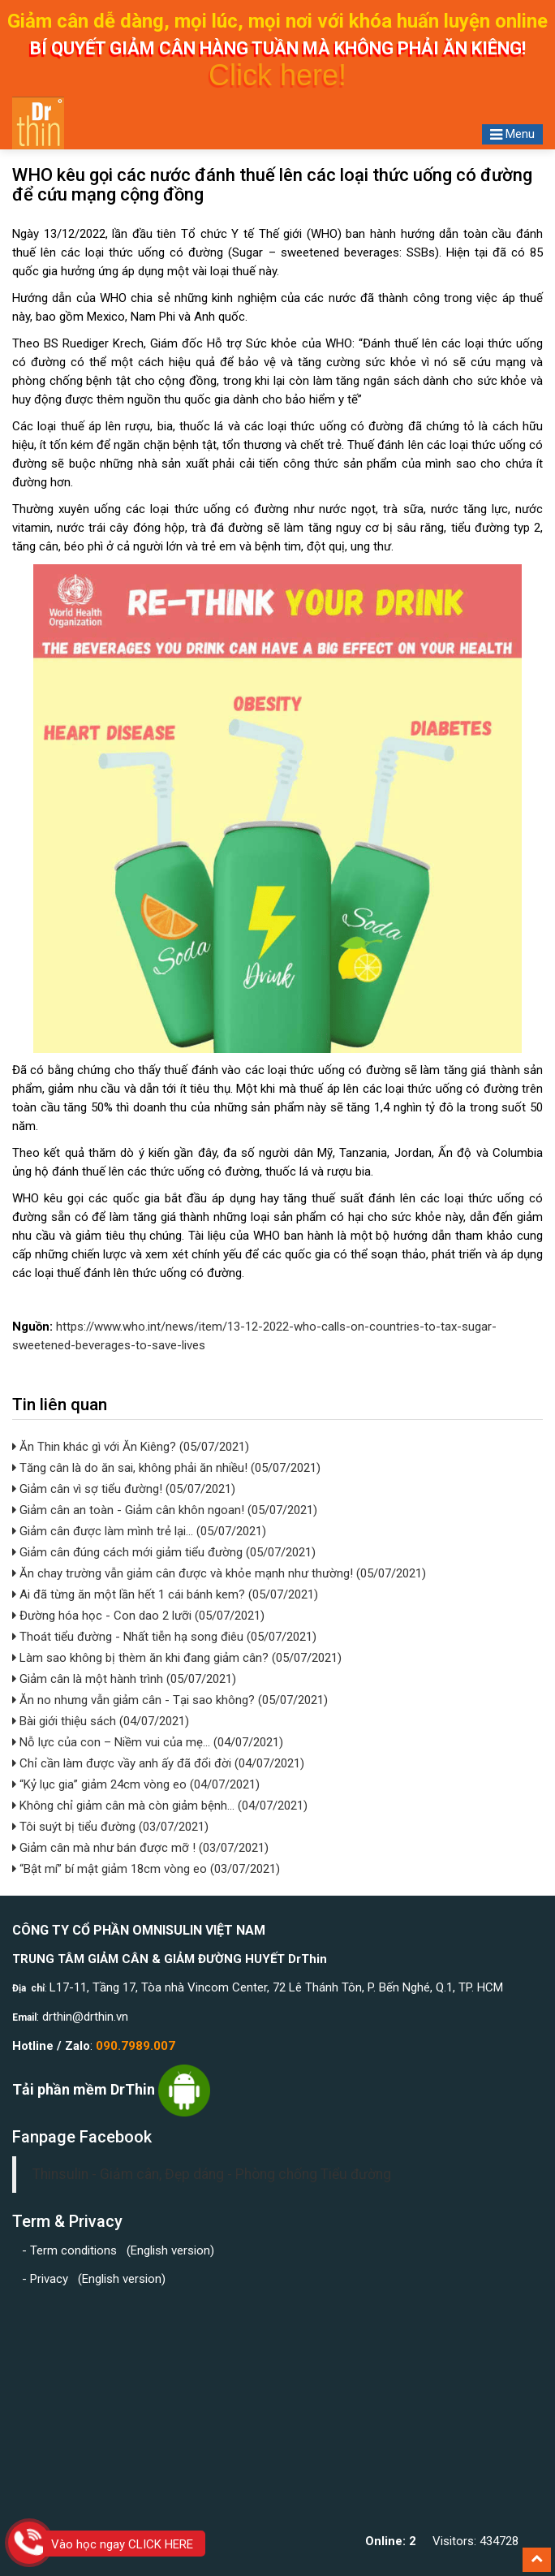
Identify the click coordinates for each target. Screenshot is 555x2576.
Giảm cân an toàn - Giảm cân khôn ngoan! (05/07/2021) (166, 1510)
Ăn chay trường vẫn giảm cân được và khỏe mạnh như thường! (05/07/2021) (221, 1573)
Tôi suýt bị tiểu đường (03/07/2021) (112, 1826)
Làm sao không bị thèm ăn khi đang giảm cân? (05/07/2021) (179, 1657)
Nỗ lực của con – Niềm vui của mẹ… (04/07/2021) (149, 1742)
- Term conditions (71, 2250)
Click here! (277, 75)
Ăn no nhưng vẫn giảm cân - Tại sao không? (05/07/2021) (172, 1700)
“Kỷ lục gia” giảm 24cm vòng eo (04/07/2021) (138, 1784)
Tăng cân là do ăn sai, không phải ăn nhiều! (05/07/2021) (168, 1468)
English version (170, 2250)
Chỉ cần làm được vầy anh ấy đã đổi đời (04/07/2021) (160, 1763)
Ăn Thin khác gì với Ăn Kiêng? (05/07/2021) (132, 1446)
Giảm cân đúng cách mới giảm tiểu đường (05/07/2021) (166, 1552)
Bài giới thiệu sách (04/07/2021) (102, 1721)
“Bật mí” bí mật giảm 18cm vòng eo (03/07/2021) (148, 1869)
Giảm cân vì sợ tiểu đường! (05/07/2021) (125, 1489)
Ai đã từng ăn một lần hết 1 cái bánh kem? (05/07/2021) (167, 1594)
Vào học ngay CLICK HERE (122, 2544)
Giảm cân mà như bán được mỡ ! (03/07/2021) (142, 1847)
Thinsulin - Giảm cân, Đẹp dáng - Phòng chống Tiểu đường (211, 2174)
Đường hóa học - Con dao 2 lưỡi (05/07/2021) (140, 1615)
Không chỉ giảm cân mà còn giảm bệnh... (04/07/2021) (162, 1805)
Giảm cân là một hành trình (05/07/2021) (126, 1679)
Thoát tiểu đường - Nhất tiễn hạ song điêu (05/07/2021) (166, 1636)
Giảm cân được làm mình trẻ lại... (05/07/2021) (141, 1531)
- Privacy (48, 2279)
